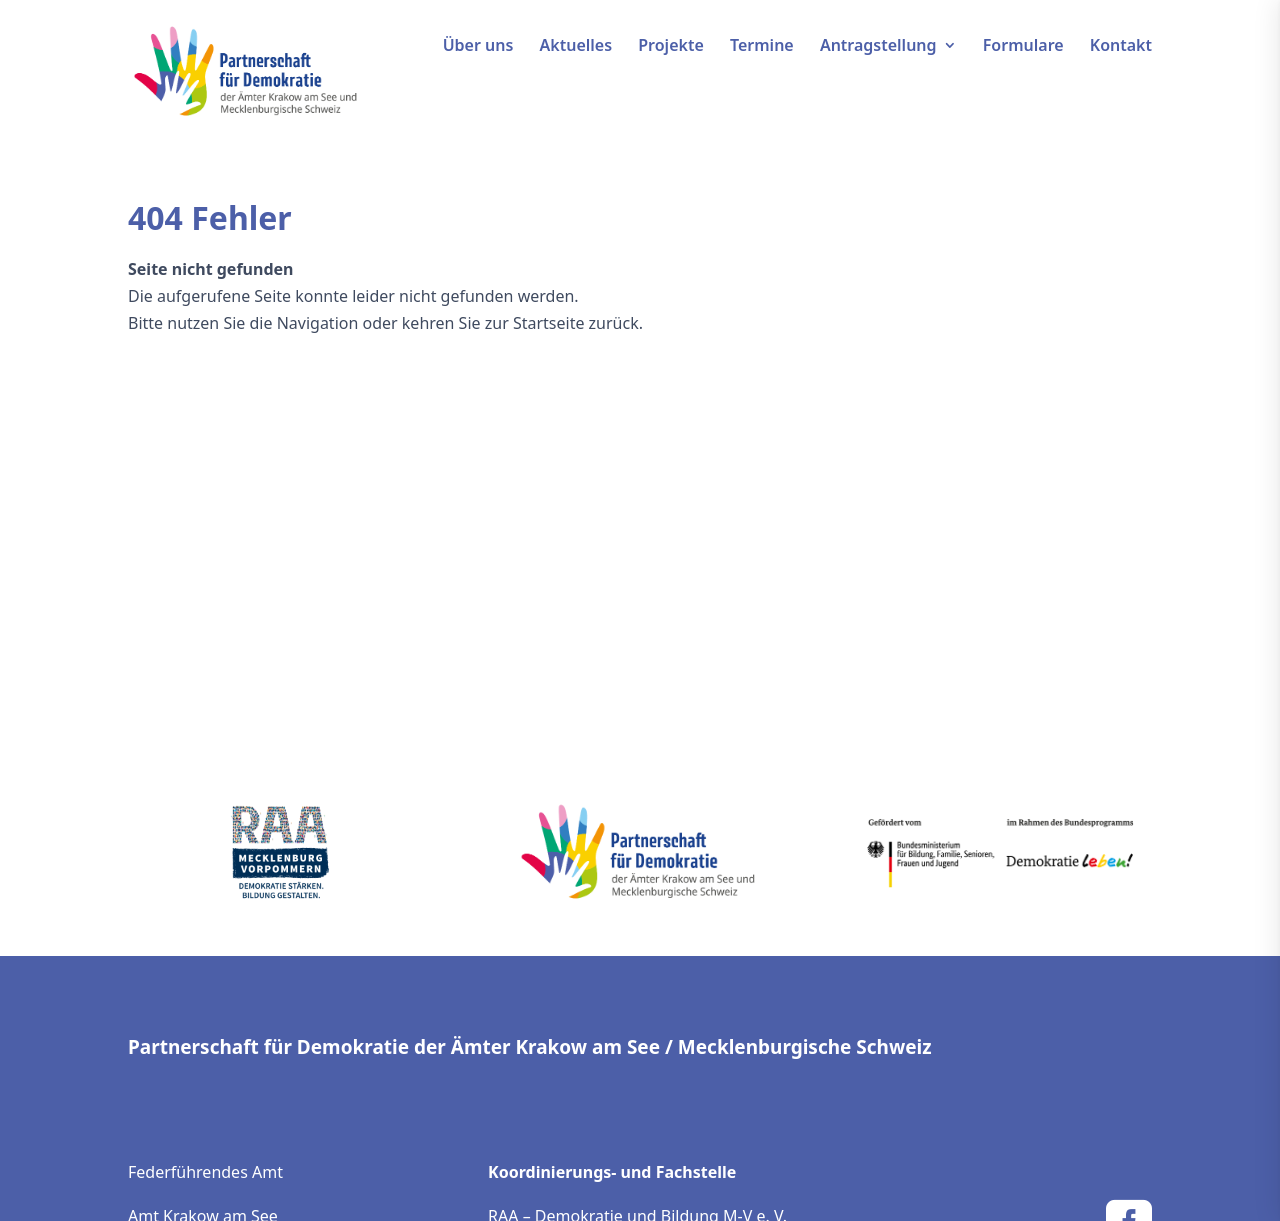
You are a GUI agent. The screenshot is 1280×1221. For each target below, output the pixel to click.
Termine (762, 47)
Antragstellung (878, 47)
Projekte (671, 47)
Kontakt (1121, 47)
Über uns (478, 47)
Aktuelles (576, 47)
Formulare (1023, 47)
